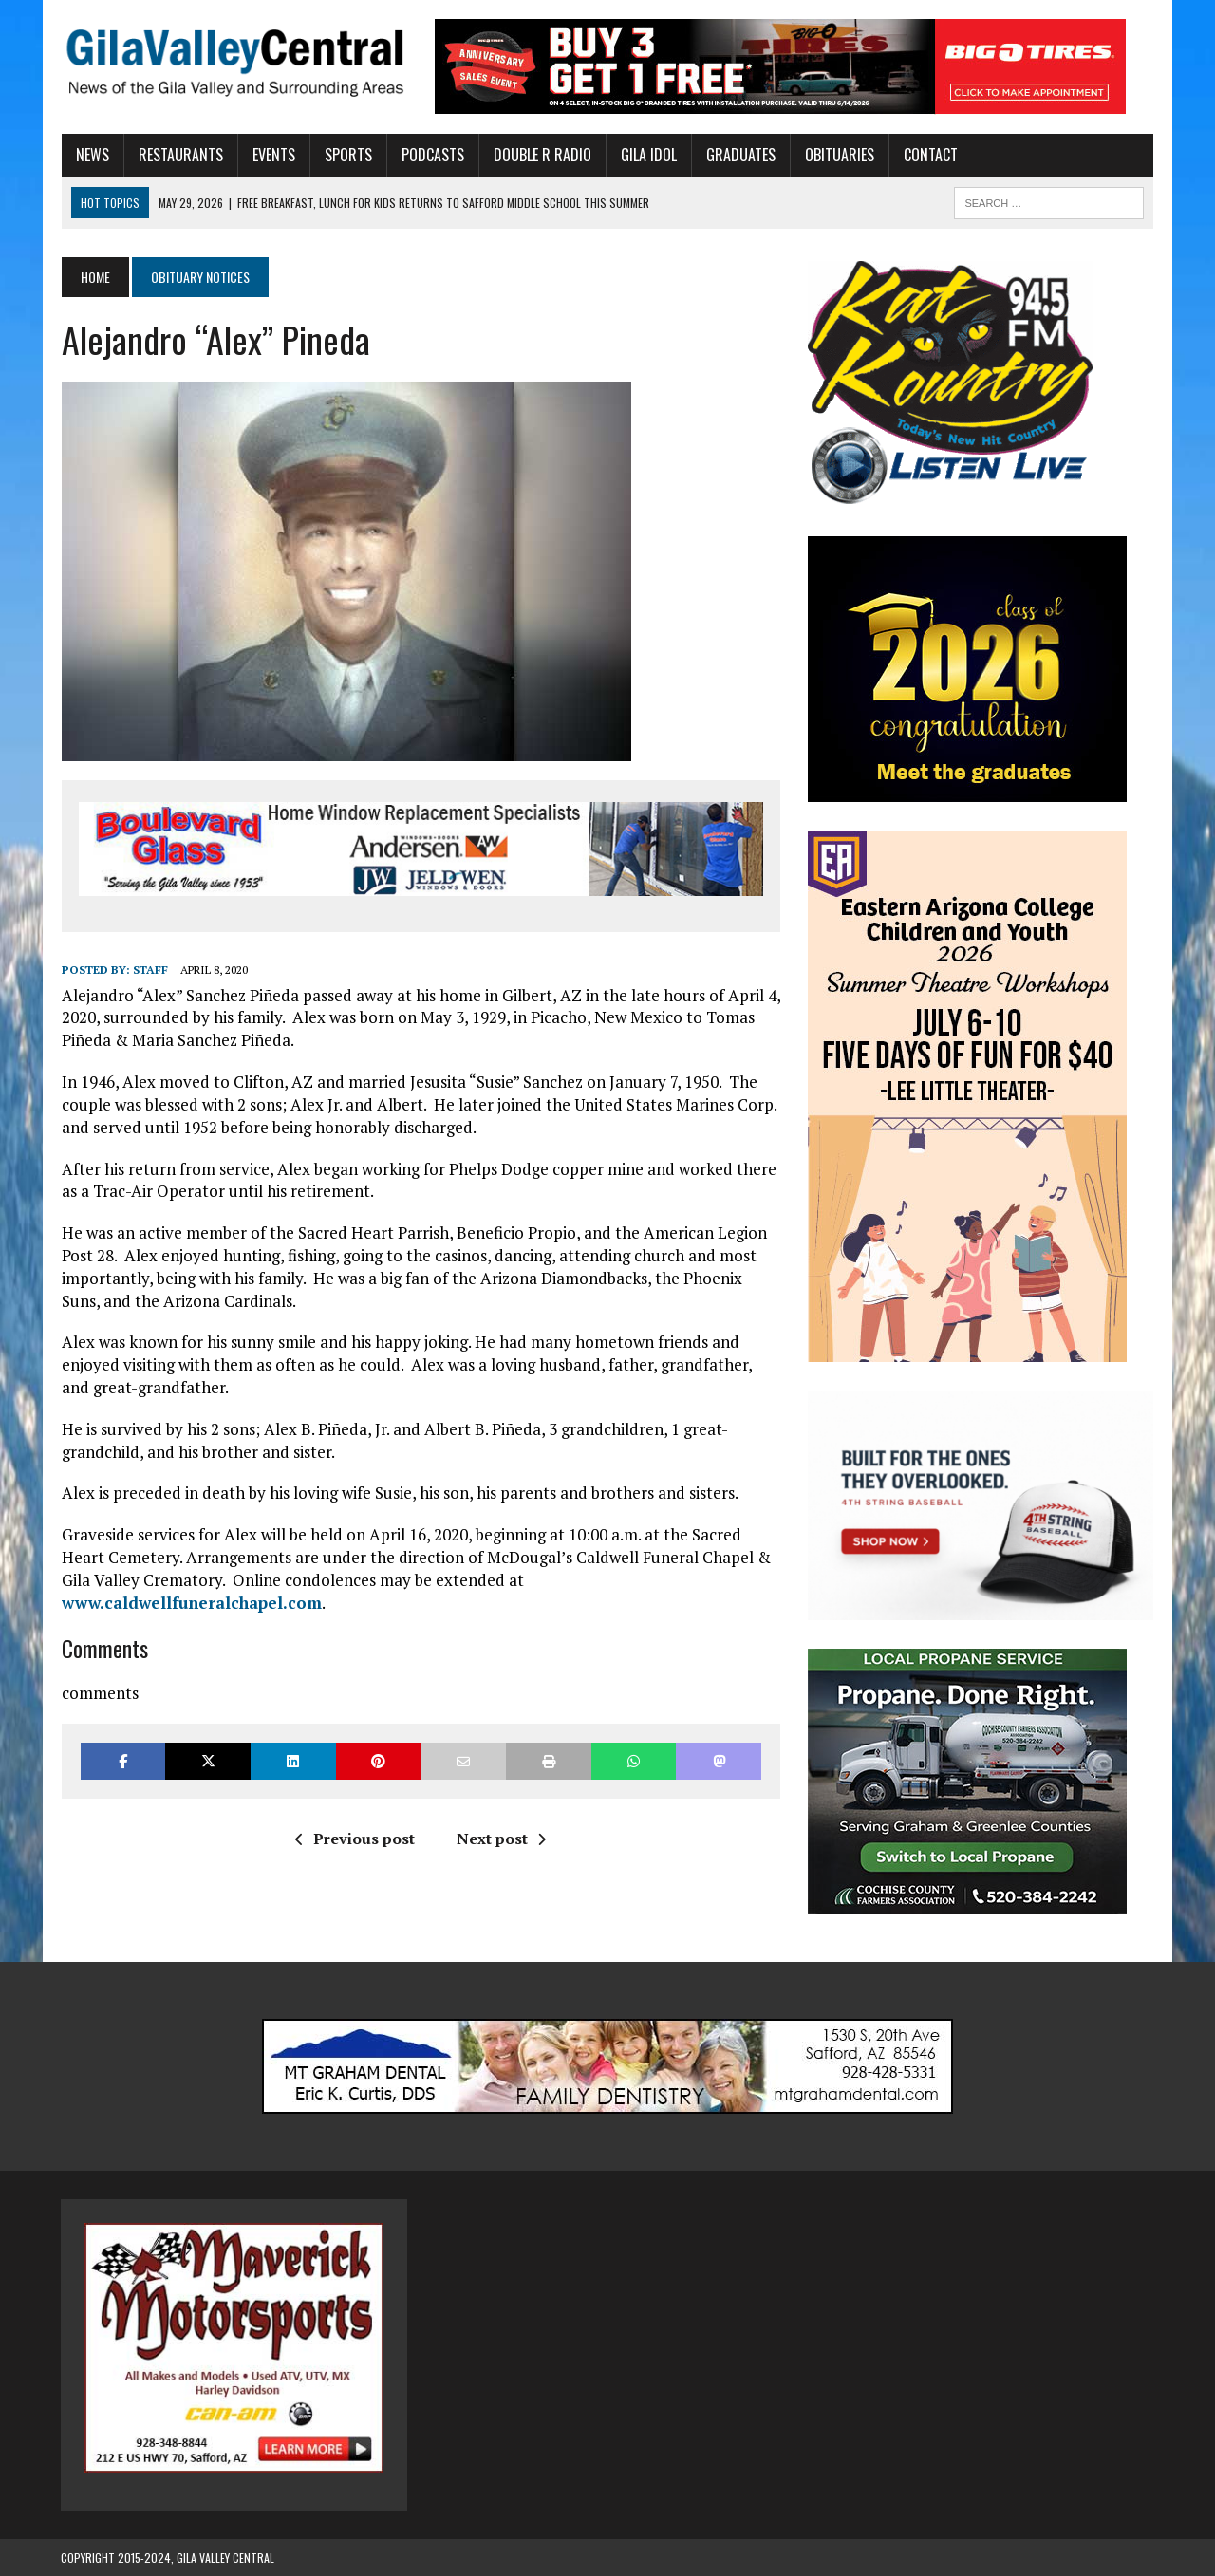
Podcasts (432, 154)
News (91, 154)
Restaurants (180, 154)
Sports (347, 154)
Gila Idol (648, 154)
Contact (930, 154)
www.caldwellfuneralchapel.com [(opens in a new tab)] (191, 1603)
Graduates (740, 154)
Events (273, 154)
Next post (501, 1838)
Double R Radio (541, 154)
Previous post (355, 1838)
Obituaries (838, 154)
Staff (149, 970)
